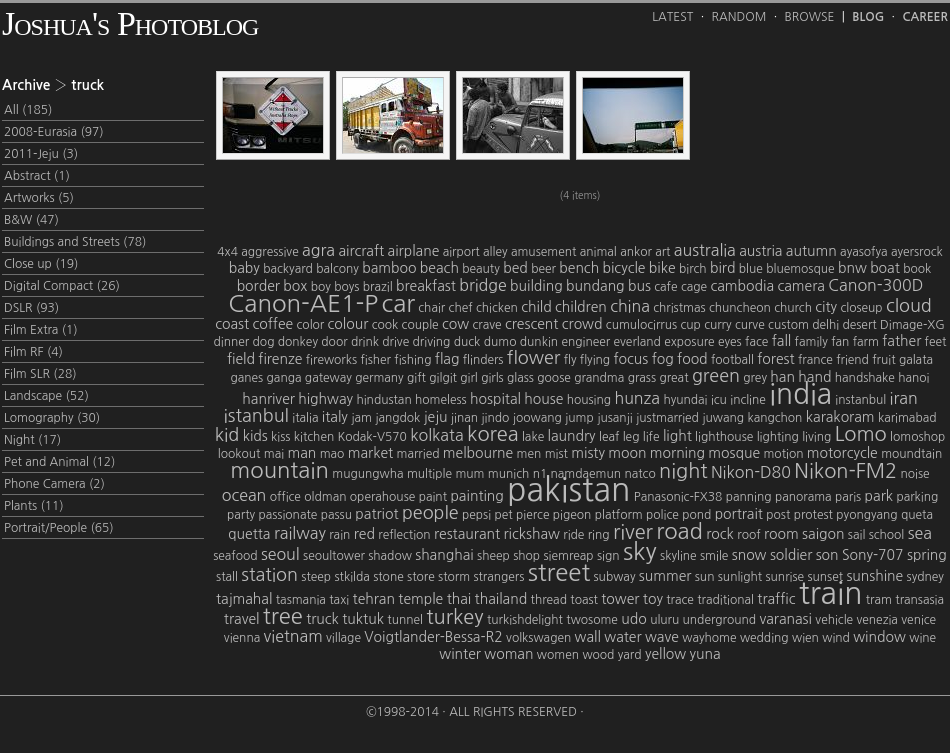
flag (447, 359)
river (633, 532)
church (793, 308)
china (630, 306)
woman (508, 654)
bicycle (624, 268)
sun (705, 577)
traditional (725, 600)
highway (325, 399)
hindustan (383, 400)
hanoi (913, 378)
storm (454, 577)
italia (305, 418)
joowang (537, 418)
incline (748, 400)
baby (244, 268)
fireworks (331, 360)
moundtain (911, 454)
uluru (664, 620)
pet (503, 515)
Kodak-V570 (372, 437)
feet (936, 342)
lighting (778, 437)
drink (365, 342)
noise (915, 474)
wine (922, 638)
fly (570, 360)
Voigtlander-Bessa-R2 (433, 637)
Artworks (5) (39, 198)
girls (492, 378)
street (559, 572)
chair (431, 308)
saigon (823, 534)
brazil (378, 287)
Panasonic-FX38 (678, 497)
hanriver (268, 399)
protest (813, 515)
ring (599, 535)
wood (598, 655)
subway (615, 577)
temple (420, 599)
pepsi (476, 515)
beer (543, 269)
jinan (464, 418)
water (622, 637)
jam (361, 418)
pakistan (568, 490)
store (421, 577)
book (917, 269)
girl (468, 378)
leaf (609, 437)
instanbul (860, 400)
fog (663, 359)
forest (775, 359)
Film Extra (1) (41, 330)
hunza (637, 398)
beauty (481, 269)
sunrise (785, 577)
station (269, 575)
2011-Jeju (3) (41, 154)
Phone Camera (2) (54, 484)
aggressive (269, 252)
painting (476, 496)
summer (665, 576)
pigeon (572, 515)
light (677, 436)
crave (487, 325)
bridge (483, 285)
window (879, 637)
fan (840, 342)
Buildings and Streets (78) (75, 242)
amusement (543, 252)
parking (917, 497)
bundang (595, 286)
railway (300, 533)
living (816, 437)
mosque (734, 453)
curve (750, 325)
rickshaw (531, 534)
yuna (705, 654)
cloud (909, 306)
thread (549, 600)
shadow (390, 556)
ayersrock (917, 252)
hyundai (685, 400)
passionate (287, 515)
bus (639, 286)
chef (461, 308)
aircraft (361, 251)
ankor (636, 252)
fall (782, 341)
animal (598, 252)
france (815, 360)
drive (395, 342)
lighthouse (724, 437)
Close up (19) (41, 264)
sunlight (740, 577)
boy (321, 287)
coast (232, 324)
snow (749, 555)
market (370, 453)
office (285, 497)
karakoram (840, 417)
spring (927, 555)
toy (653, 599)
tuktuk (363, 619)
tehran (374, 599)
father (901, 341)
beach (439, 268)
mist (556, 454)
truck (322, 619)
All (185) (28, 110)
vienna (242, 638)
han (782, 377)
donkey (298, 342)
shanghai (444, 555)
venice (918, 620)
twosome (592, 620)
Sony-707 (873, 555)
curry (717, 325)
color (311, 325)
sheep (493, 556)
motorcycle (842, 453)
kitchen (314, 437)
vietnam (293, 636)
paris (848, 497)
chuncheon (740, 308)
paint (433, 497)
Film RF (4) (33, 352)
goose (553, 378)
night (683, 471)
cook (385, 325)
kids (255, 436)
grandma (599, 378)
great (673, 378)
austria (760, 251)
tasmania (301, 600)
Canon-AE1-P (303, 303)
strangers (498, 577)
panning (749, 497)
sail (856, 535)
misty (588, 453)
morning (677, 453)
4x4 (227, 252)
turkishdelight (525, 620)
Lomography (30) (52, 418)
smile (714, 556)
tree (283, 616)
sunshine (874, 576)
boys (346, 287)
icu (719, 400)
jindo (495, 418)
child (536, 307)
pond (696, 515)
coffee (272, 324)
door (334, 342)
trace (680, 600)
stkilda (351, 577)
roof (748, 535)
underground (719, 620)
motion (783, 454)
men (529, 454)
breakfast (426, 286)
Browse (810, 17)
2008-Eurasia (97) (54, 132)
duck (467, 342)
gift (416, 378)
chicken (497, 308)
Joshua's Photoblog (130, 23)
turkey (454, 617)
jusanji (615, 418)
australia (705, 250)
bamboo (389, 268)
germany (379, 378)
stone (388, 577)
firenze (280, 359)
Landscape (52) (46, 396)
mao (332, 454)
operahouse (382, 497)
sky (640, 551)
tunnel (405, 620)
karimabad (907, 418)
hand (814, 377)
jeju (436, 417)
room (781, 534)
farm (866, 342)
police (662, 515)
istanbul (256, 416)
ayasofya (863, 252)
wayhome (709, 638)
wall (588, 637)
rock (720, 534)
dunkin (539, 342)
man (301, 453)
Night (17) (32, 440)
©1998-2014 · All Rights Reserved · (475, 712)
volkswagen (538, 638)
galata (916, 360)
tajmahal (244, 599)
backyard (288, 269)
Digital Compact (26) (62, 286)
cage (694, 287)
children (581, 307)
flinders (483, 360)
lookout (239, 454)
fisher (375, 360)
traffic (776, 599)
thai (459, 599)
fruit (883, 360)
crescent (531, 324)
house (543, 399)
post (778, 515)
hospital (495, 399)
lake (533, 437)
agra (318, 250)
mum (469, 474)
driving (432, 342)
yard (630, 655)
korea (493, 434)
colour (348, 324)
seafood (235, 556)
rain (339, 535)
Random (739, 17)
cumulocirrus (641, 325)
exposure (689, 342)
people (430, 513)
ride (573, 535)
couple (420, 325)
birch (693, 269)
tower (620, 599)
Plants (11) (34, 506)
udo (633, 619)
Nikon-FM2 (845, 471)
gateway (328, 378)
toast (584, 600)
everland (637, 342)
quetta (249, 534)
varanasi (785, 619)
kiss (280, 437)
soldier (791, 555)
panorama (803, 497)
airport (461, 252)
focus (630, 359)
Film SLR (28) (40, 374)
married (418, 454)
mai (274, 454)
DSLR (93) (31, 308)
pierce (532, 515)
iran (904, 398)
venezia (876, 620)
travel (242, 619)
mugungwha (367, 474)
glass (520, 378)
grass (642, 378)
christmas (679, 308)
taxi (339, 600)
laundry (572, 436)
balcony (337, 269)
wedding (764, 638)
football (732, 360)
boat (885, 268)
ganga (284, 378)
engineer (585, 342)
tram (879, 600)
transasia (919, 600)
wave (662, 637)
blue (751, 269)
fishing (412, 360)
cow (455, 324)
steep (316, 577)
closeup (861, 308)
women (558, 655)
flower (533, 358)
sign (608, 556)
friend (852, 360)
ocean (244, 495)
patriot (376, 514)
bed (515, 268)
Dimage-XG (912, 325)
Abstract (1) (37, 176)
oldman (325, 497)
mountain (279, 470)
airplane (414, 251)
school (887, 535)
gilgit (443, 378)
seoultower (334, 556)
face (756, 342)
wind (836, 638)
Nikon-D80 (751, 472)
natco (639, 474)
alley (495, 252)
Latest (672, 17)
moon (627, 453)
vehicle (834, 620)
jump (579, 418)
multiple (429, 474)
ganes (246, 378)
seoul (280, 554)
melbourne (478, 453)
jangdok (397, 418)
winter (460, 654)
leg (631, 437)
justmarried (667, 418)
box (295, 286)
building (536, 286)
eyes (730, 342)
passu (336, 515)
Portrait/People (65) (59, 528)
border (258, 286)
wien (805, 638)
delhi (825, 325)
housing (589, 400)
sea (920, 533)
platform (619, 515)
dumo (500, 342)
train (831, 593)
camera (800, 286)
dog (264, 342)
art (662, 252)
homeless (441, 400)
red (364, 534)
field (241, 359)
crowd (582, 324)
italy (335, 417)
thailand (501, 599)
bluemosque (800, 269)
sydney (925, 577)
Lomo (861, 434)
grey (755, 378)
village (343, 638)
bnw (852, 268)
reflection (404, 535)
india (800, 394)
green (716, 376)
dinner (232, 342)
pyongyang (866, 515)
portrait (739, 514)
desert (859, 325)
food (692, 359)
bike (662, 268)
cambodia (742, 286)
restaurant (467, 534)
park (879, 496)
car (398, 303)
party (241, 515)
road (679, 531)
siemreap (568, 556)
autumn (811, 251)
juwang (723, 418)
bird (722, 268)
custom (788, 325)
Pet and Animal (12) (59, 462)
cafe (665, 287)
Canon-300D (875, 285)
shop (526, 556)
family (811, 342)
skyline (678, 556)
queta (917, 515)
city (826, 307)
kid (227, 435)
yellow (665, 654)
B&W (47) (31, 220)
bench (579, 268)
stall (227, 577)
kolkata (436, 435)
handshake (865, 378)
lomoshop (917, 437)
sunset (825, 577)
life (651, 437)
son (827, 555)
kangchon (774, 418)
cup (690, 325)
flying (595, 360)
